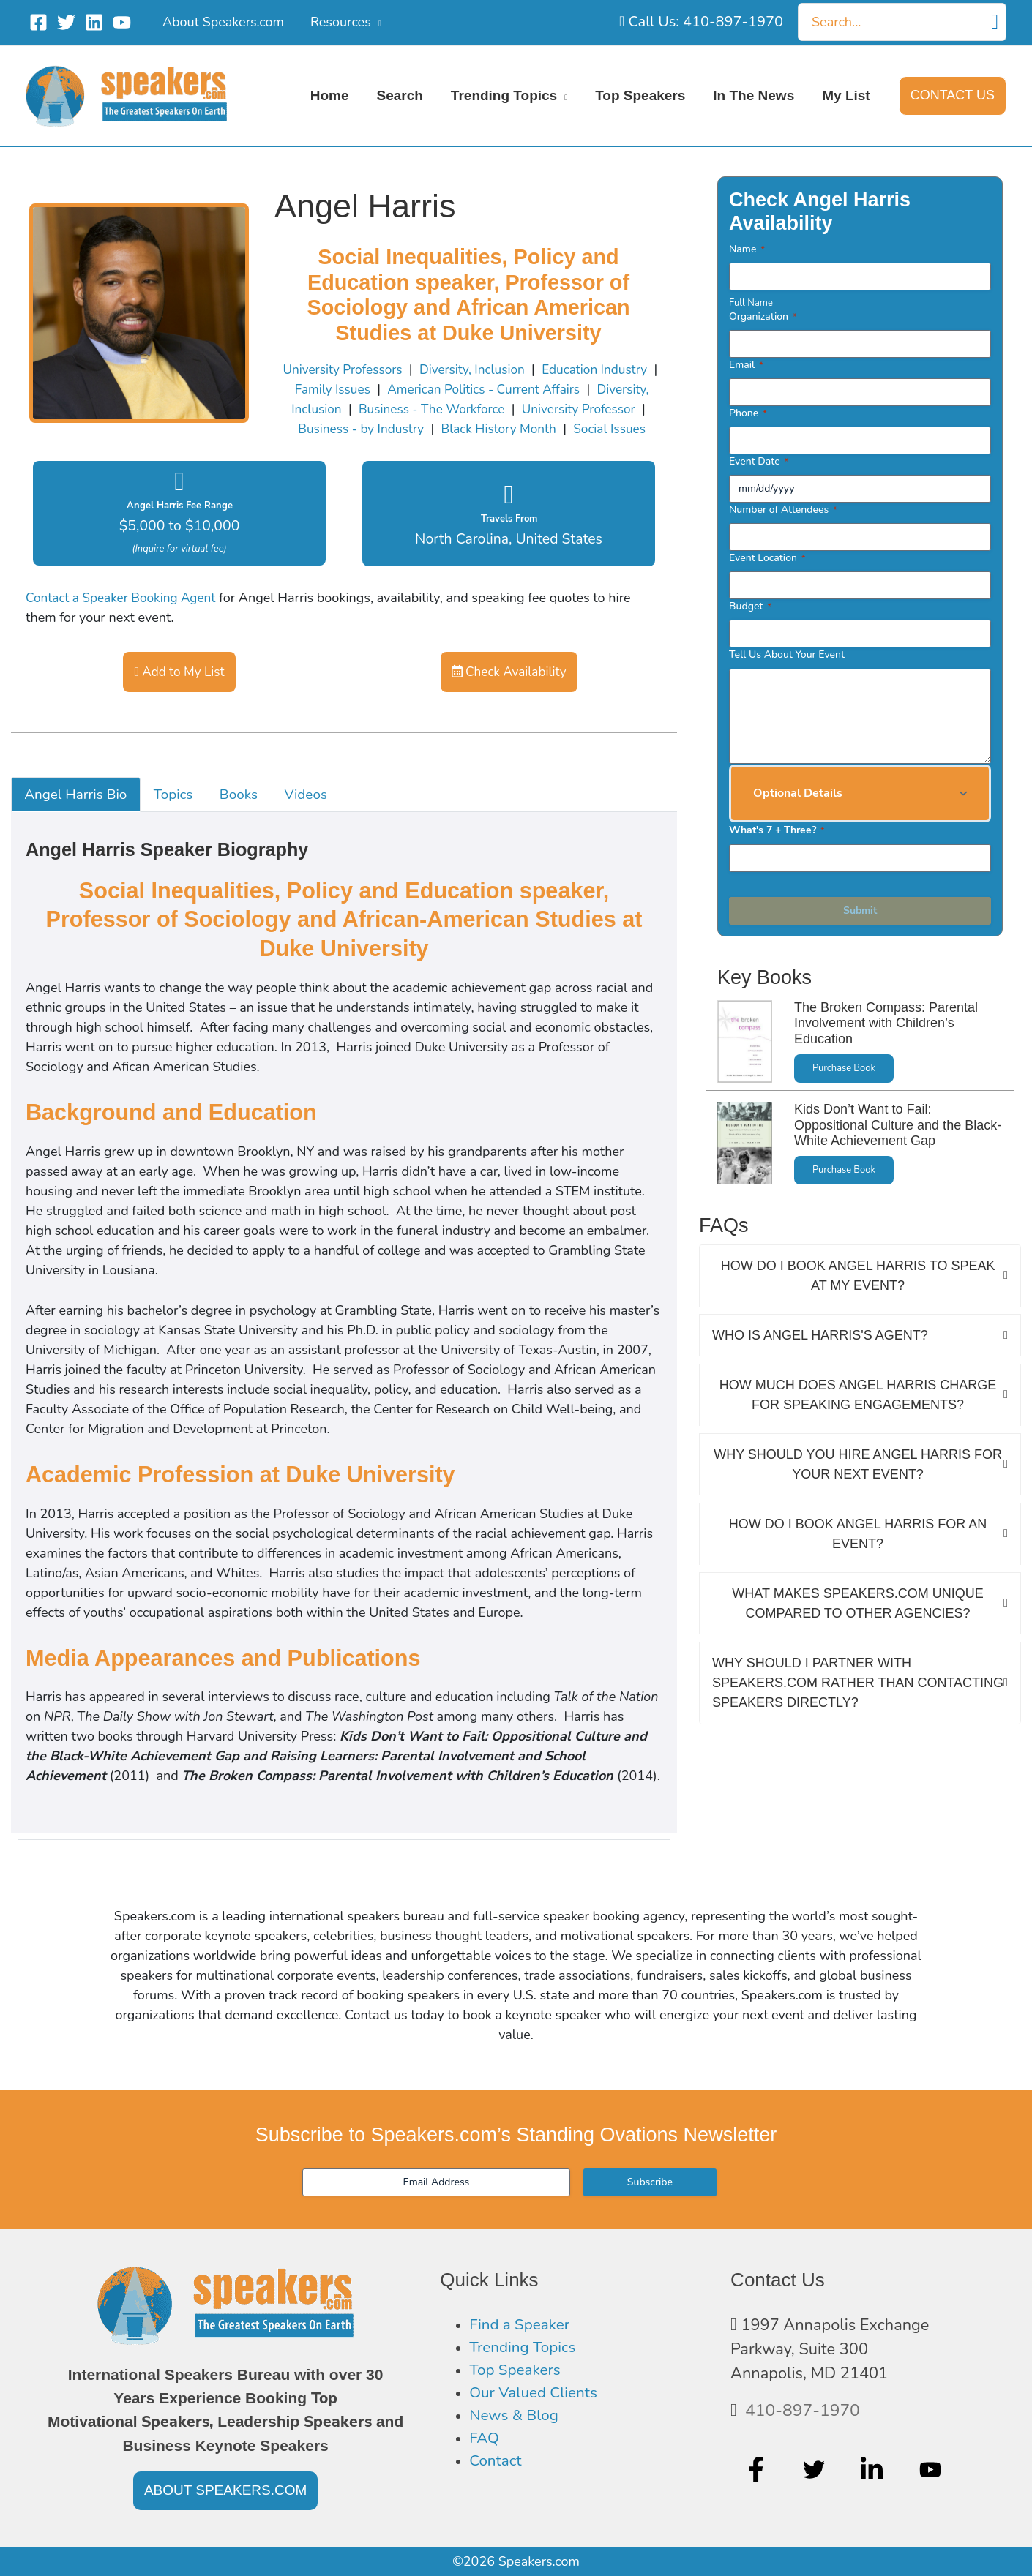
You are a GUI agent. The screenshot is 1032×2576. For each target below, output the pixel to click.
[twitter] (816, 2471)
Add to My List (179, 692)
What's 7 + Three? (776, 830)
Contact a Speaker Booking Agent (125, 617)
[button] (952, 96)
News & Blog (515, 2420)
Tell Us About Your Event (787, 654)
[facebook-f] (758, 2471)
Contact (496, 2468)
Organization (762, 316)
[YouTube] (122, 22)
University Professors (368, 369)
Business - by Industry (431, 429)
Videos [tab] (318, 816)
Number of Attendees (783, 510)
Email (746, 365)
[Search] (994, 22)
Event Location (767, 558)
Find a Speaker (521, 2326)
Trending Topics (524, 2349)
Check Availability (509, 692)
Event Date (758, 461)
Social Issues (471, 448)
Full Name (751, 302)
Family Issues (387, 389)
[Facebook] (38, 22)
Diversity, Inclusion (504, 369)
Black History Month (574, 429)
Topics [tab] (180, 816)
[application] (376, 22)
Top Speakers (516, 2373)
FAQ (485, 2444)
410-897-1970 (805, 2411)
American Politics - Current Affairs (544, 389)
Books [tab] (249, 816)
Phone (748, 413)
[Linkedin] (94, 22)
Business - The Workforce (497, 409)
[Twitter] (66, 22)
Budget (750, 606)
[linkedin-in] (873, 2471)
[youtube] (932, 2471)
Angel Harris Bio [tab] (78, 816)
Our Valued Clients (536, 2397)
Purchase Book (845, 1068)
